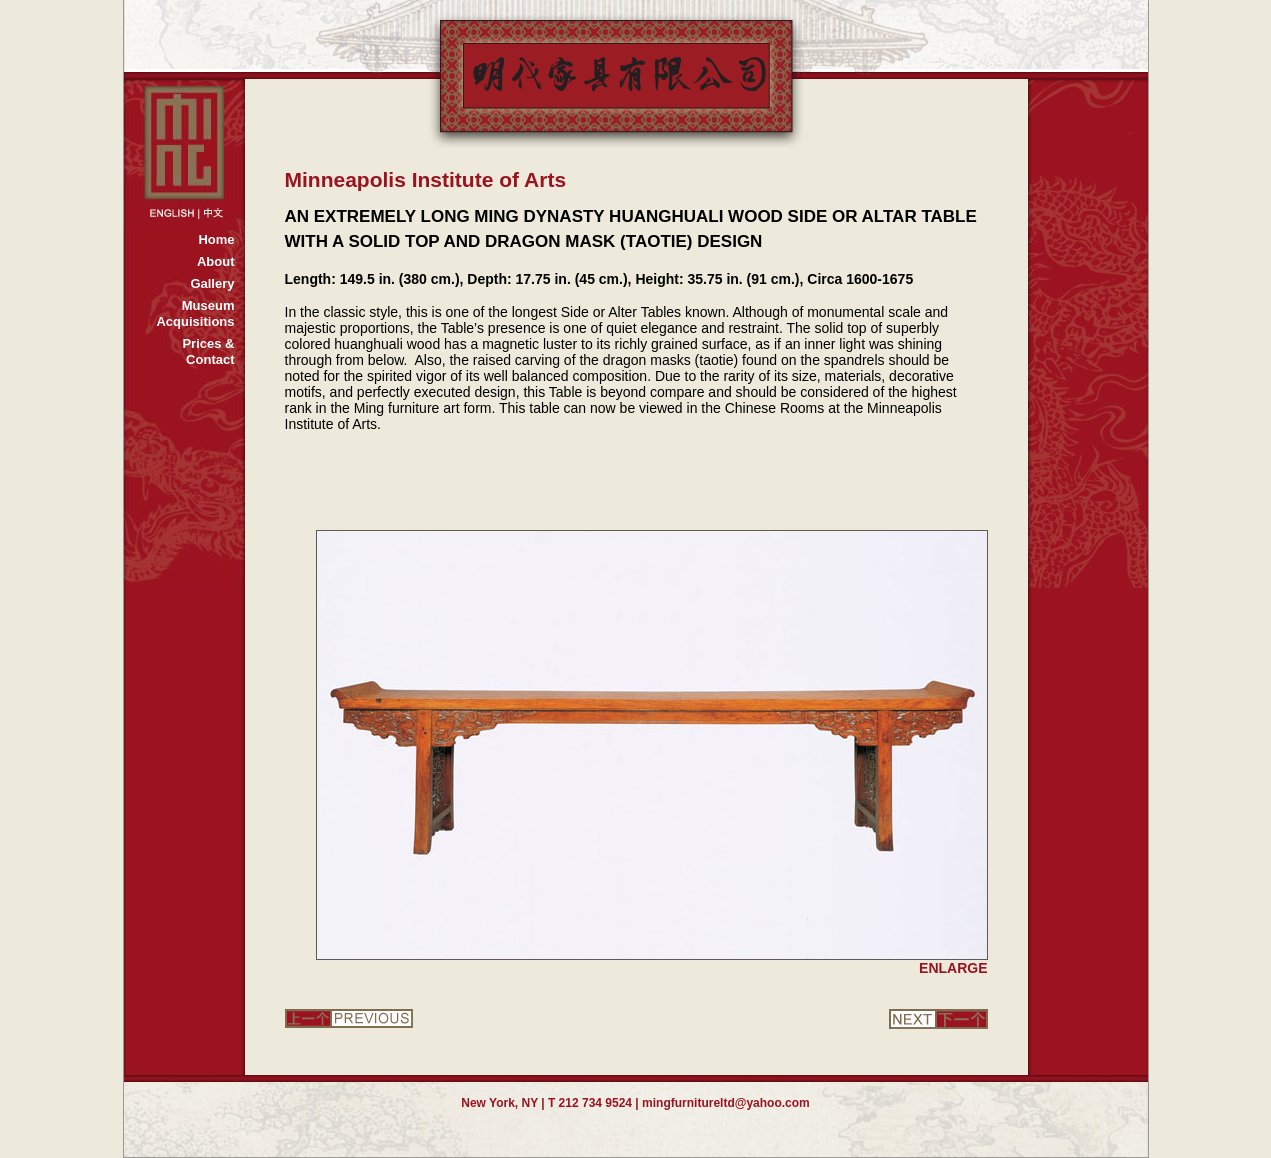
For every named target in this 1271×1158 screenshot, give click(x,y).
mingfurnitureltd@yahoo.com (726, 1103)
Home (216, 239)
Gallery (212, 283)
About (216, 261)
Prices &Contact (208, 351)
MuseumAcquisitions (195, 313)
